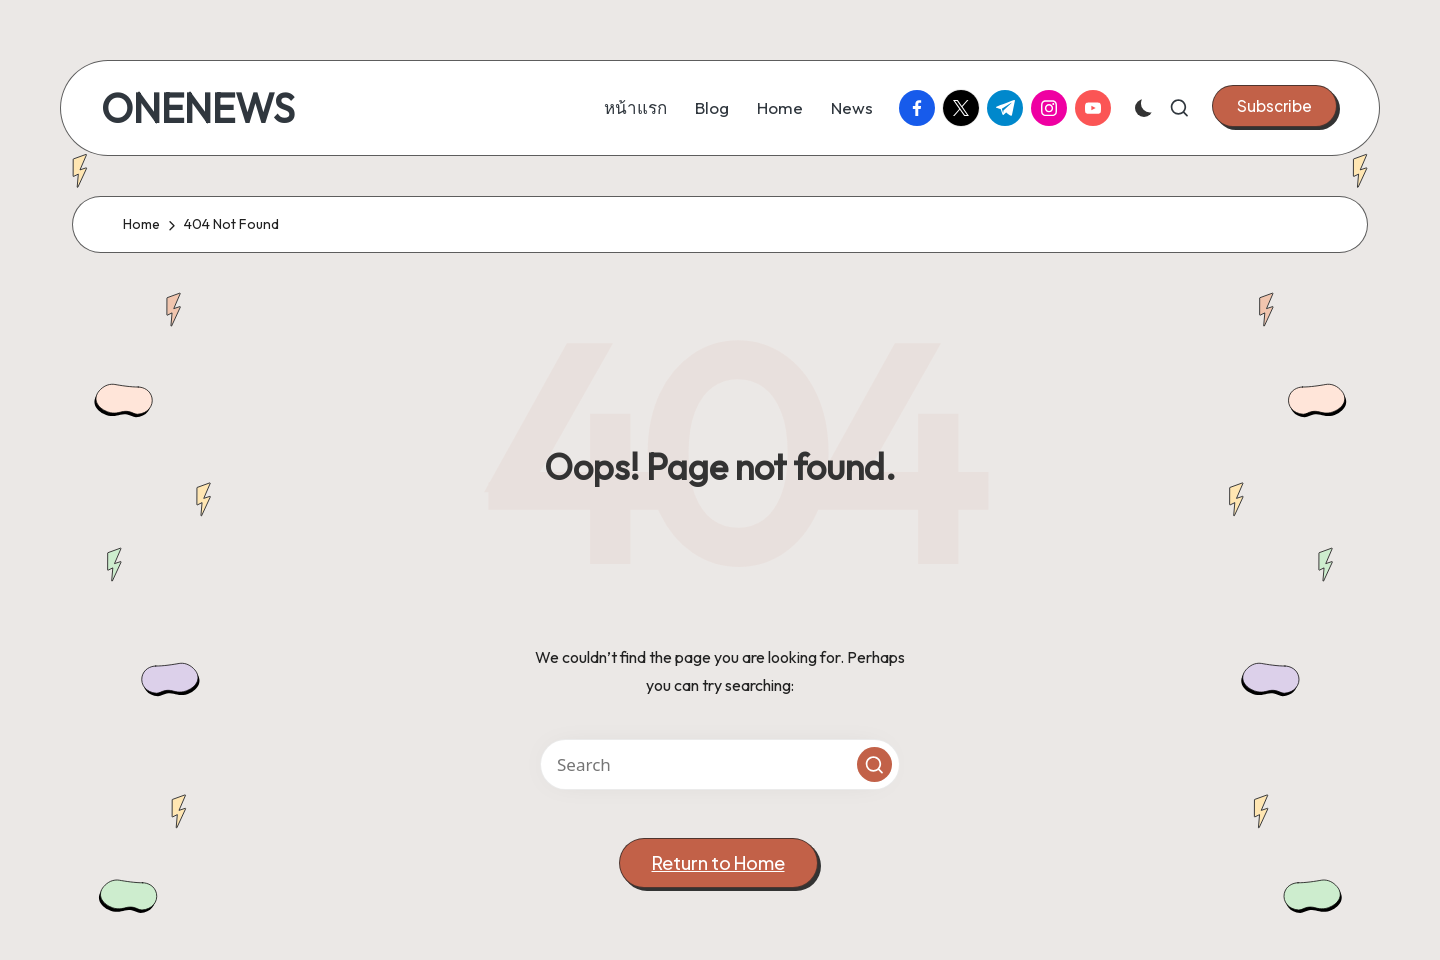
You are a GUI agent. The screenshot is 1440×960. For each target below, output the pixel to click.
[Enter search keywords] (720, 764)
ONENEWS (198, 108)
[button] (1274, 106)
